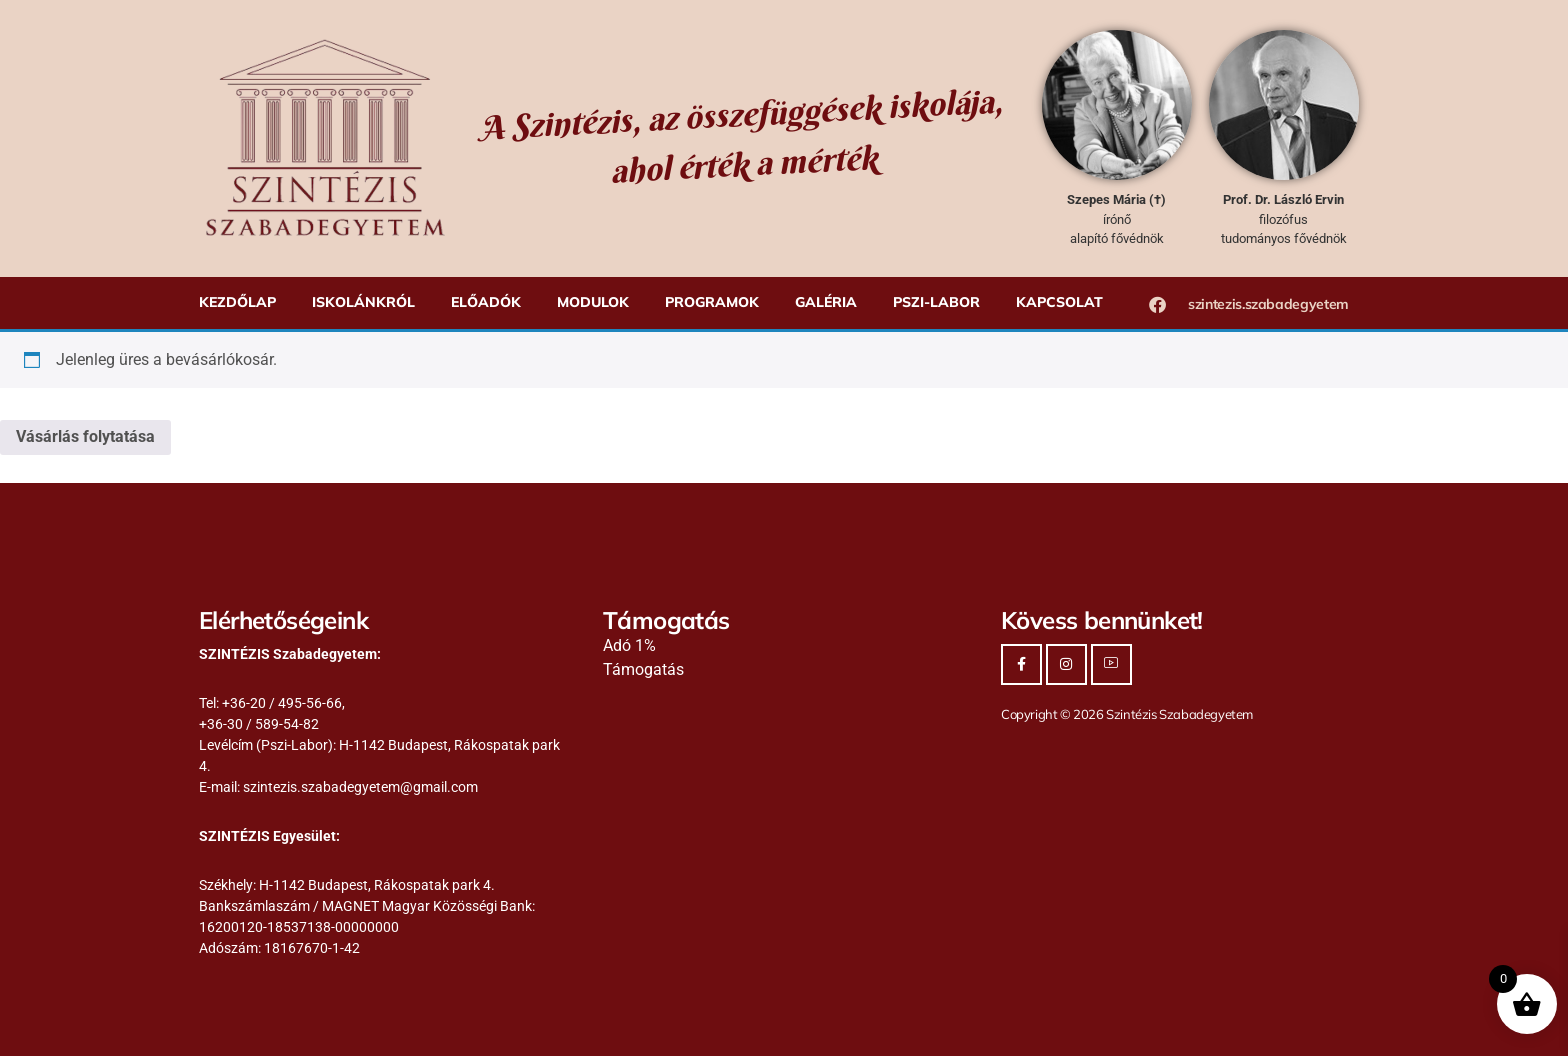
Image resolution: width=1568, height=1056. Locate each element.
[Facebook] (1021, 664)
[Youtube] (1111, 664)
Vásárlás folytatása (85, 436)
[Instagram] (1066, 664)
